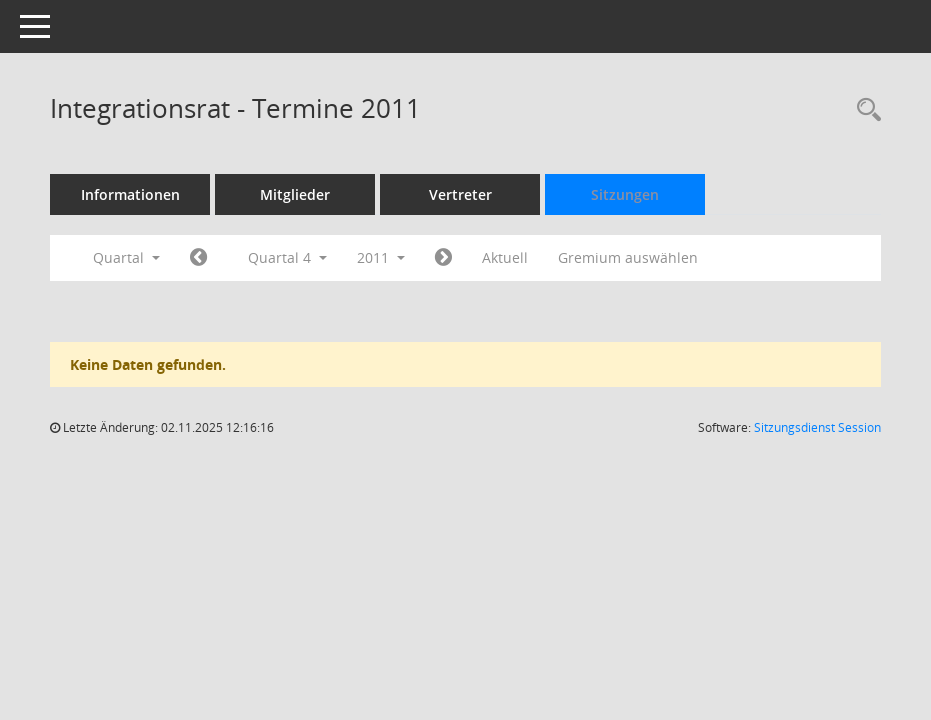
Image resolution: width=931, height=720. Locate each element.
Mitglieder (295, 194)
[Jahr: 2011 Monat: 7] (198, 258)
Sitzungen (625, 194)
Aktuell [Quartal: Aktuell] (505, 257)
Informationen (130, 194)
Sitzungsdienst (817, 427)
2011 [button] (381, 257)
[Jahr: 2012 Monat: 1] (443, 258)
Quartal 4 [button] (287, 257)
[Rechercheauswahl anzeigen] (864, 110)
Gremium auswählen (628, 257)
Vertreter (460, 194)
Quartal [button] (126, 257)
